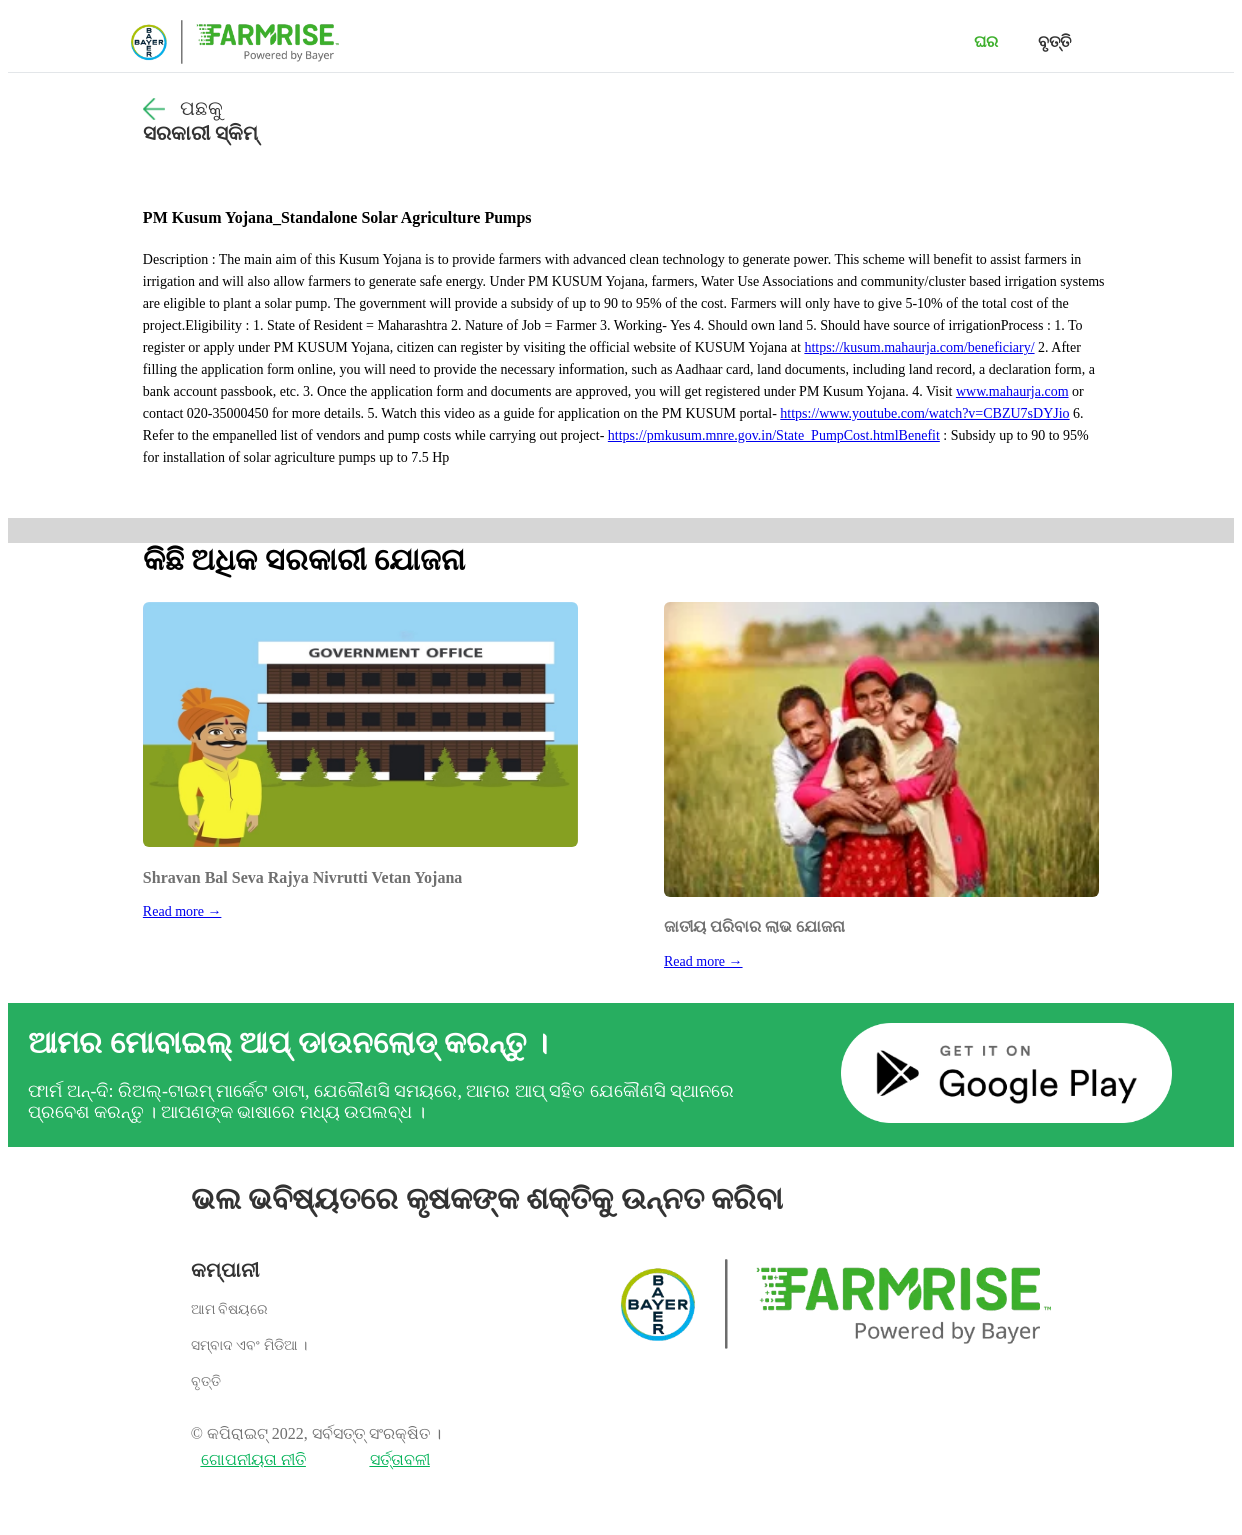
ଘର (986, 41)
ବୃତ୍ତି (1054, 41)
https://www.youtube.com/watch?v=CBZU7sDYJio (924, 413)
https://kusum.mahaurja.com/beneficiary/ (919, 347)
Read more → (182, 911)
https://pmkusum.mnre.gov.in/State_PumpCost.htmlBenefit (774, 435)
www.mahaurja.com (1012, 391)
